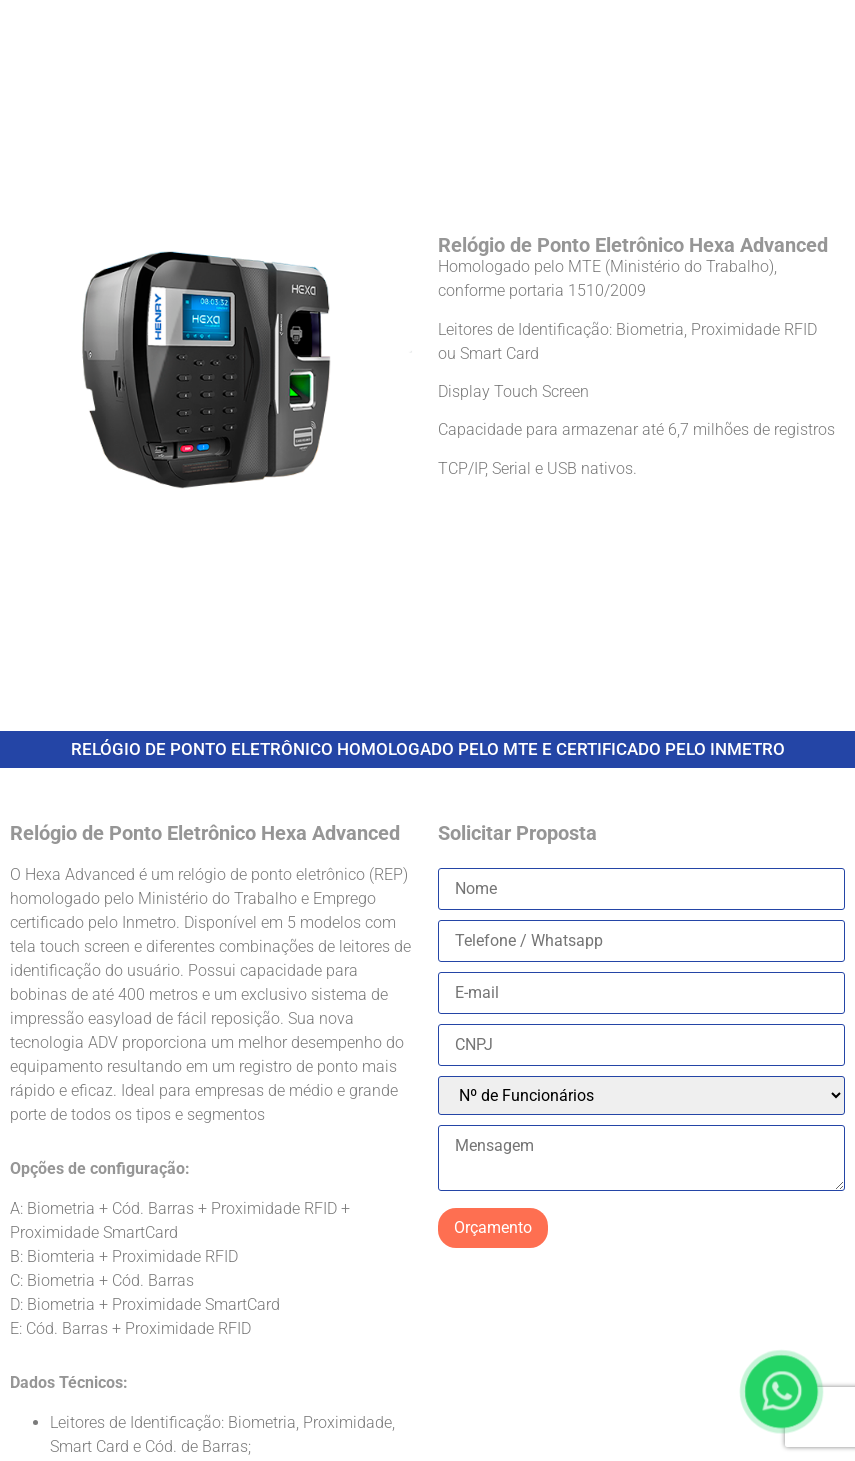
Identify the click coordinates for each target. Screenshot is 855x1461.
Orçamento (493, 1227)
